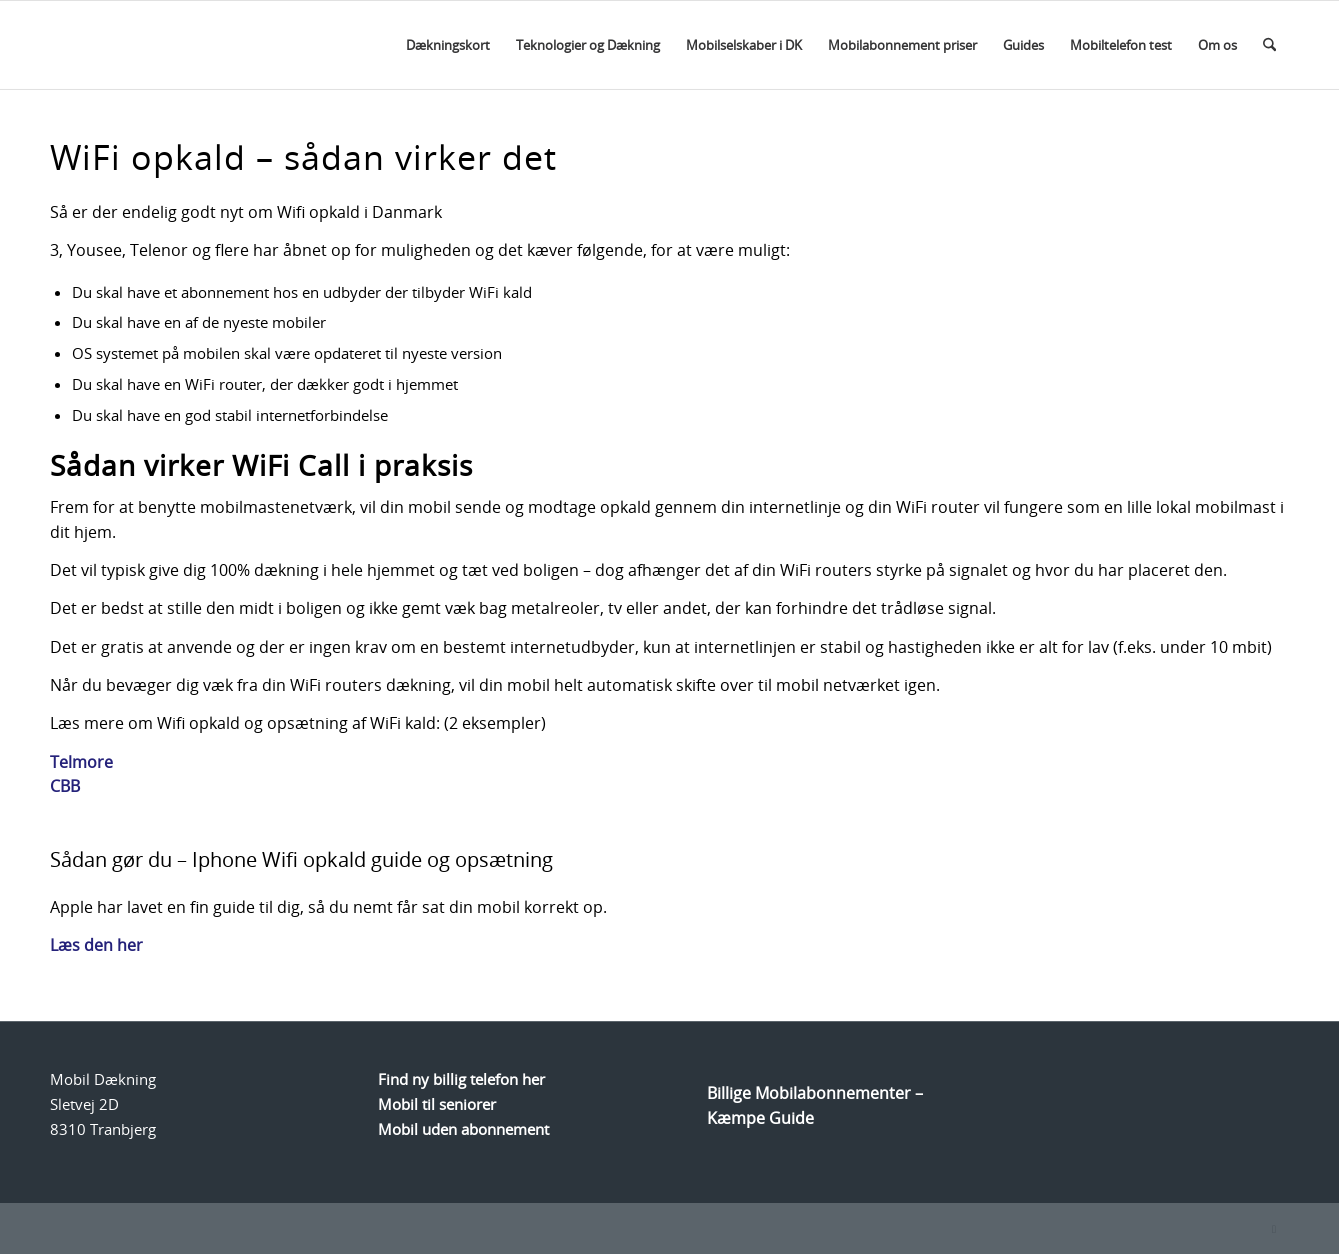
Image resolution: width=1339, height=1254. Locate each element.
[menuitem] (448, 45)
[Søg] (1269, 45)
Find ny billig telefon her (461, 1079)
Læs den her (96, 945)
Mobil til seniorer (437, 1104)
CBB (65, 786)
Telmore (81, 762)
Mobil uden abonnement (463, 1129)
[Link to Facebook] (1274, 1229)
